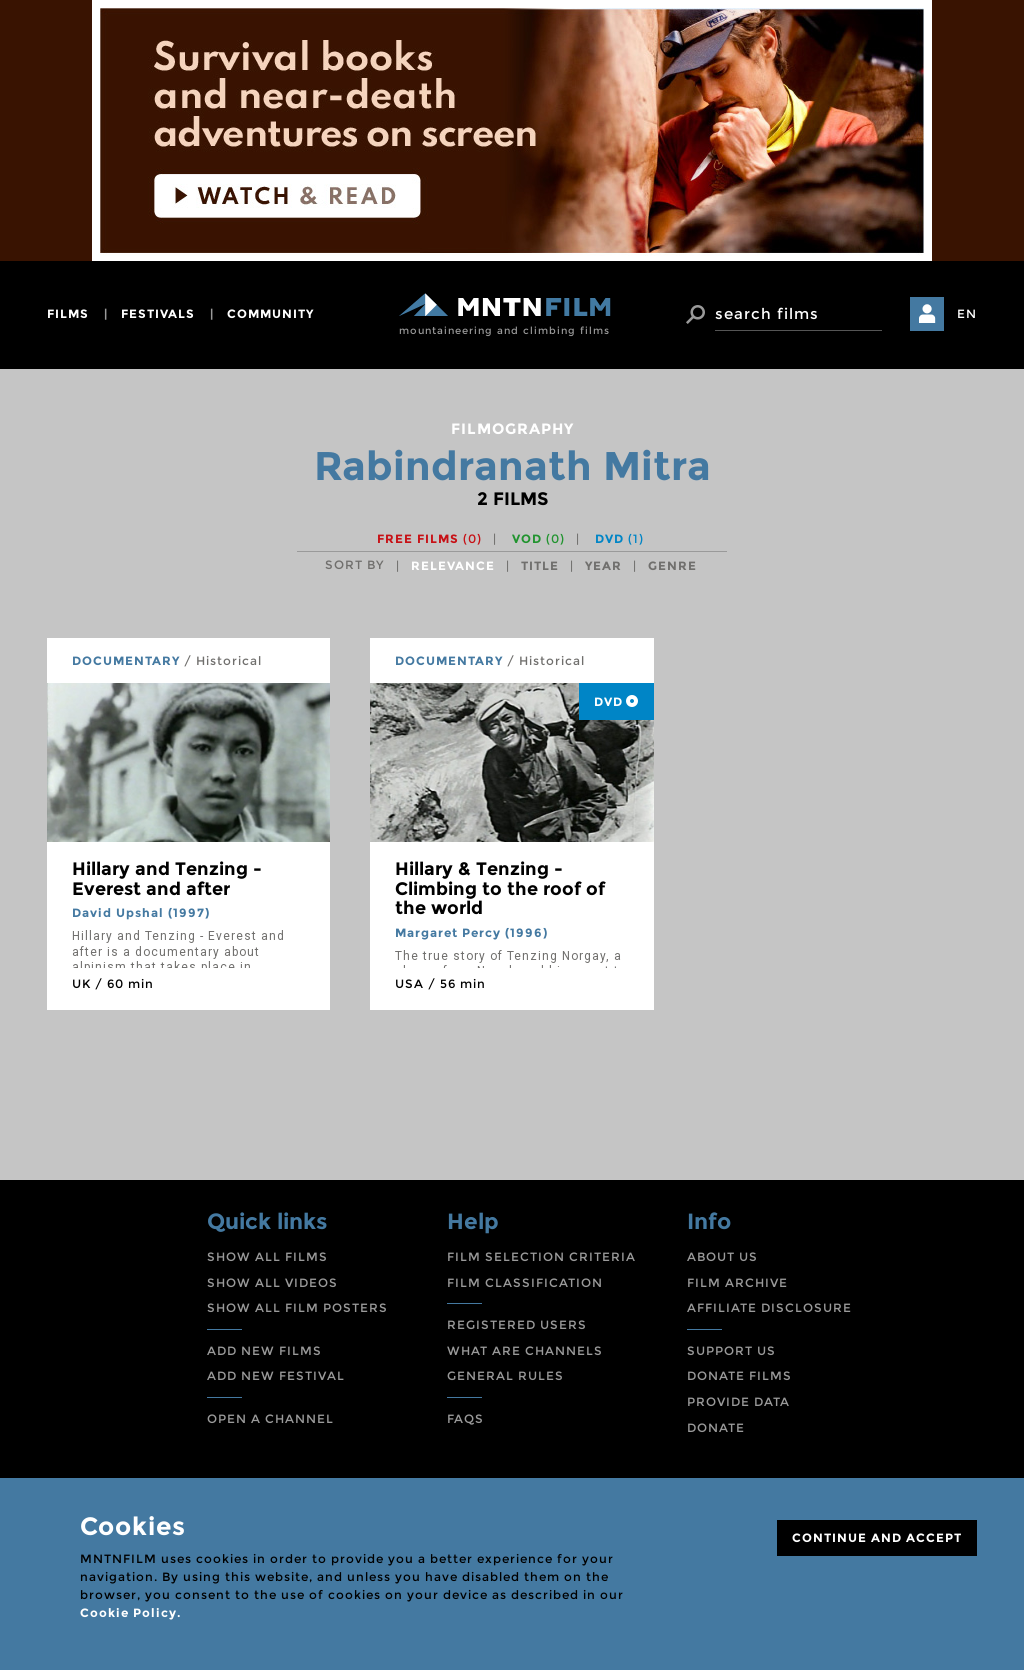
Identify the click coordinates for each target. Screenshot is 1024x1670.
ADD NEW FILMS (264, 1350)
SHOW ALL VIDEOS (272, 1282)
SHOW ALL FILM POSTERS (297, 1307)
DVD (619, 538)
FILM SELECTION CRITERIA (541, 1256)
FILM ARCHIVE (737, 1282)
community (270, 313)
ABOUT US (722, 1256)
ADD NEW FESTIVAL (276, 1375)
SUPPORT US (731, 1350)
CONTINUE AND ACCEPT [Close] (877, 1537)
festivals (158, 313)
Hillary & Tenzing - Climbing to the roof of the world (500, 889)
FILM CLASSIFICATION (525, 1282)
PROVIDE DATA (738, 1401)
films (68, 313)
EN (967, 313)
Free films (429, 538)
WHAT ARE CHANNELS (525, 1350)
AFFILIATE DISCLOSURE (769, 1307)
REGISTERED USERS (517, 1324)
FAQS (465, 1418)
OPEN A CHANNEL (270, 1418)
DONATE (716, 1427)
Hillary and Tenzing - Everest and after (167, 879)
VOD (538, 538)
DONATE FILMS (739, 1375)
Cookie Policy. (130, 1612)
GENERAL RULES (505, 1375)
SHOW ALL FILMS (267, 1256)
